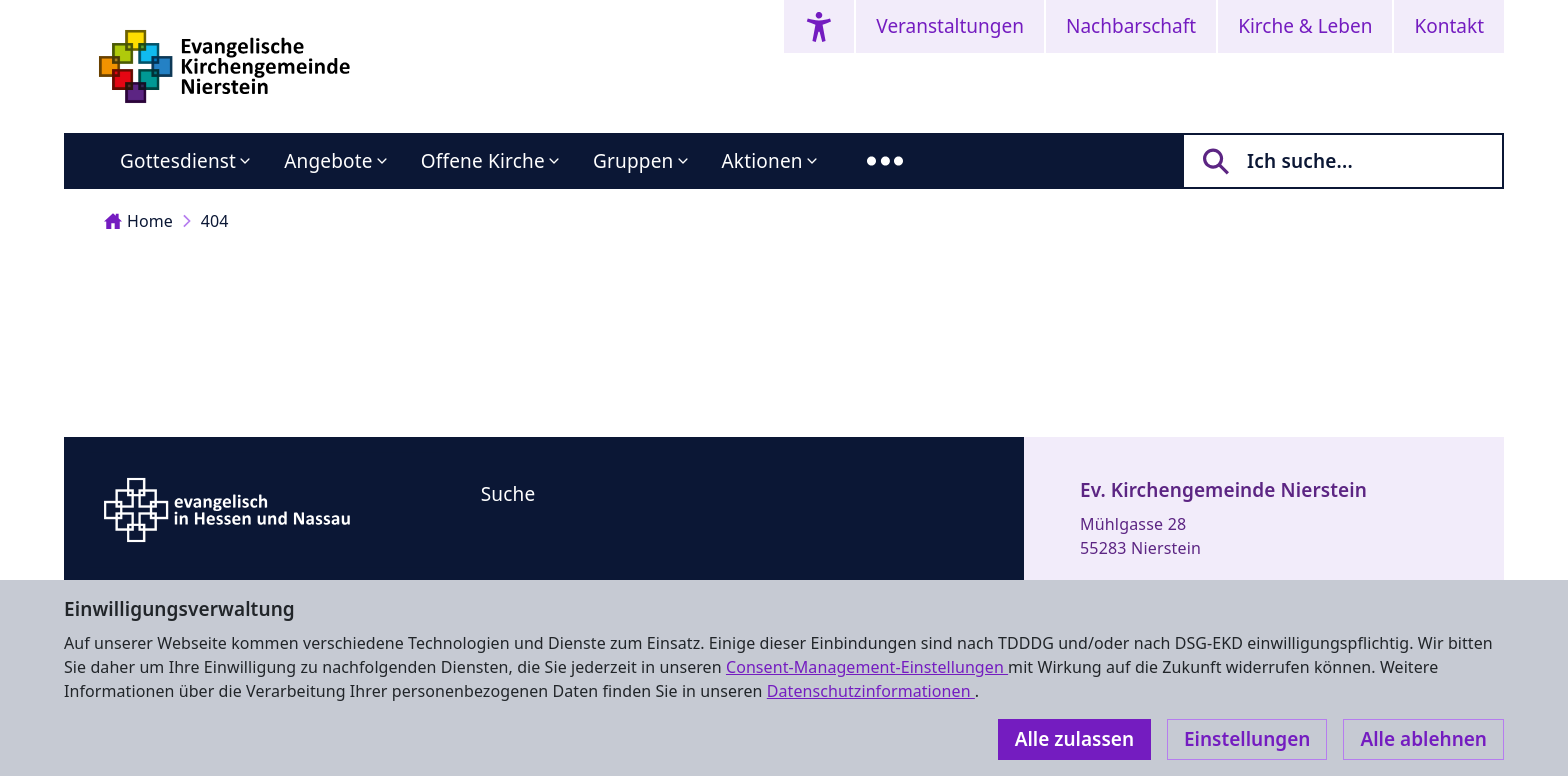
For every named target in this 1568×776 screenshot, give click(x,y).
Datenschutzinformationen (871, 691)
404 (215, 221)
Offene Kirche (483, 161)
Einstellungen (1247, 739)
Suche (508, 494)
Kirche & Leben (1305, 26)
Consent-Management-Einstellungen (867, 667)
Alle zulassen (1074, 739)
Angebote (328, 161)
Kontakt (1449, 26)
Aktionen (762, 161)
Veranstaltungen (950, 26)
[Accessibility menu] (819, 26)
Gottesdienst (178, 161)
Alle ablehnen (1423, 739)
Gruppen (633, 161)
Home (138, 221)
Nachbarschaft (1131, 26)
